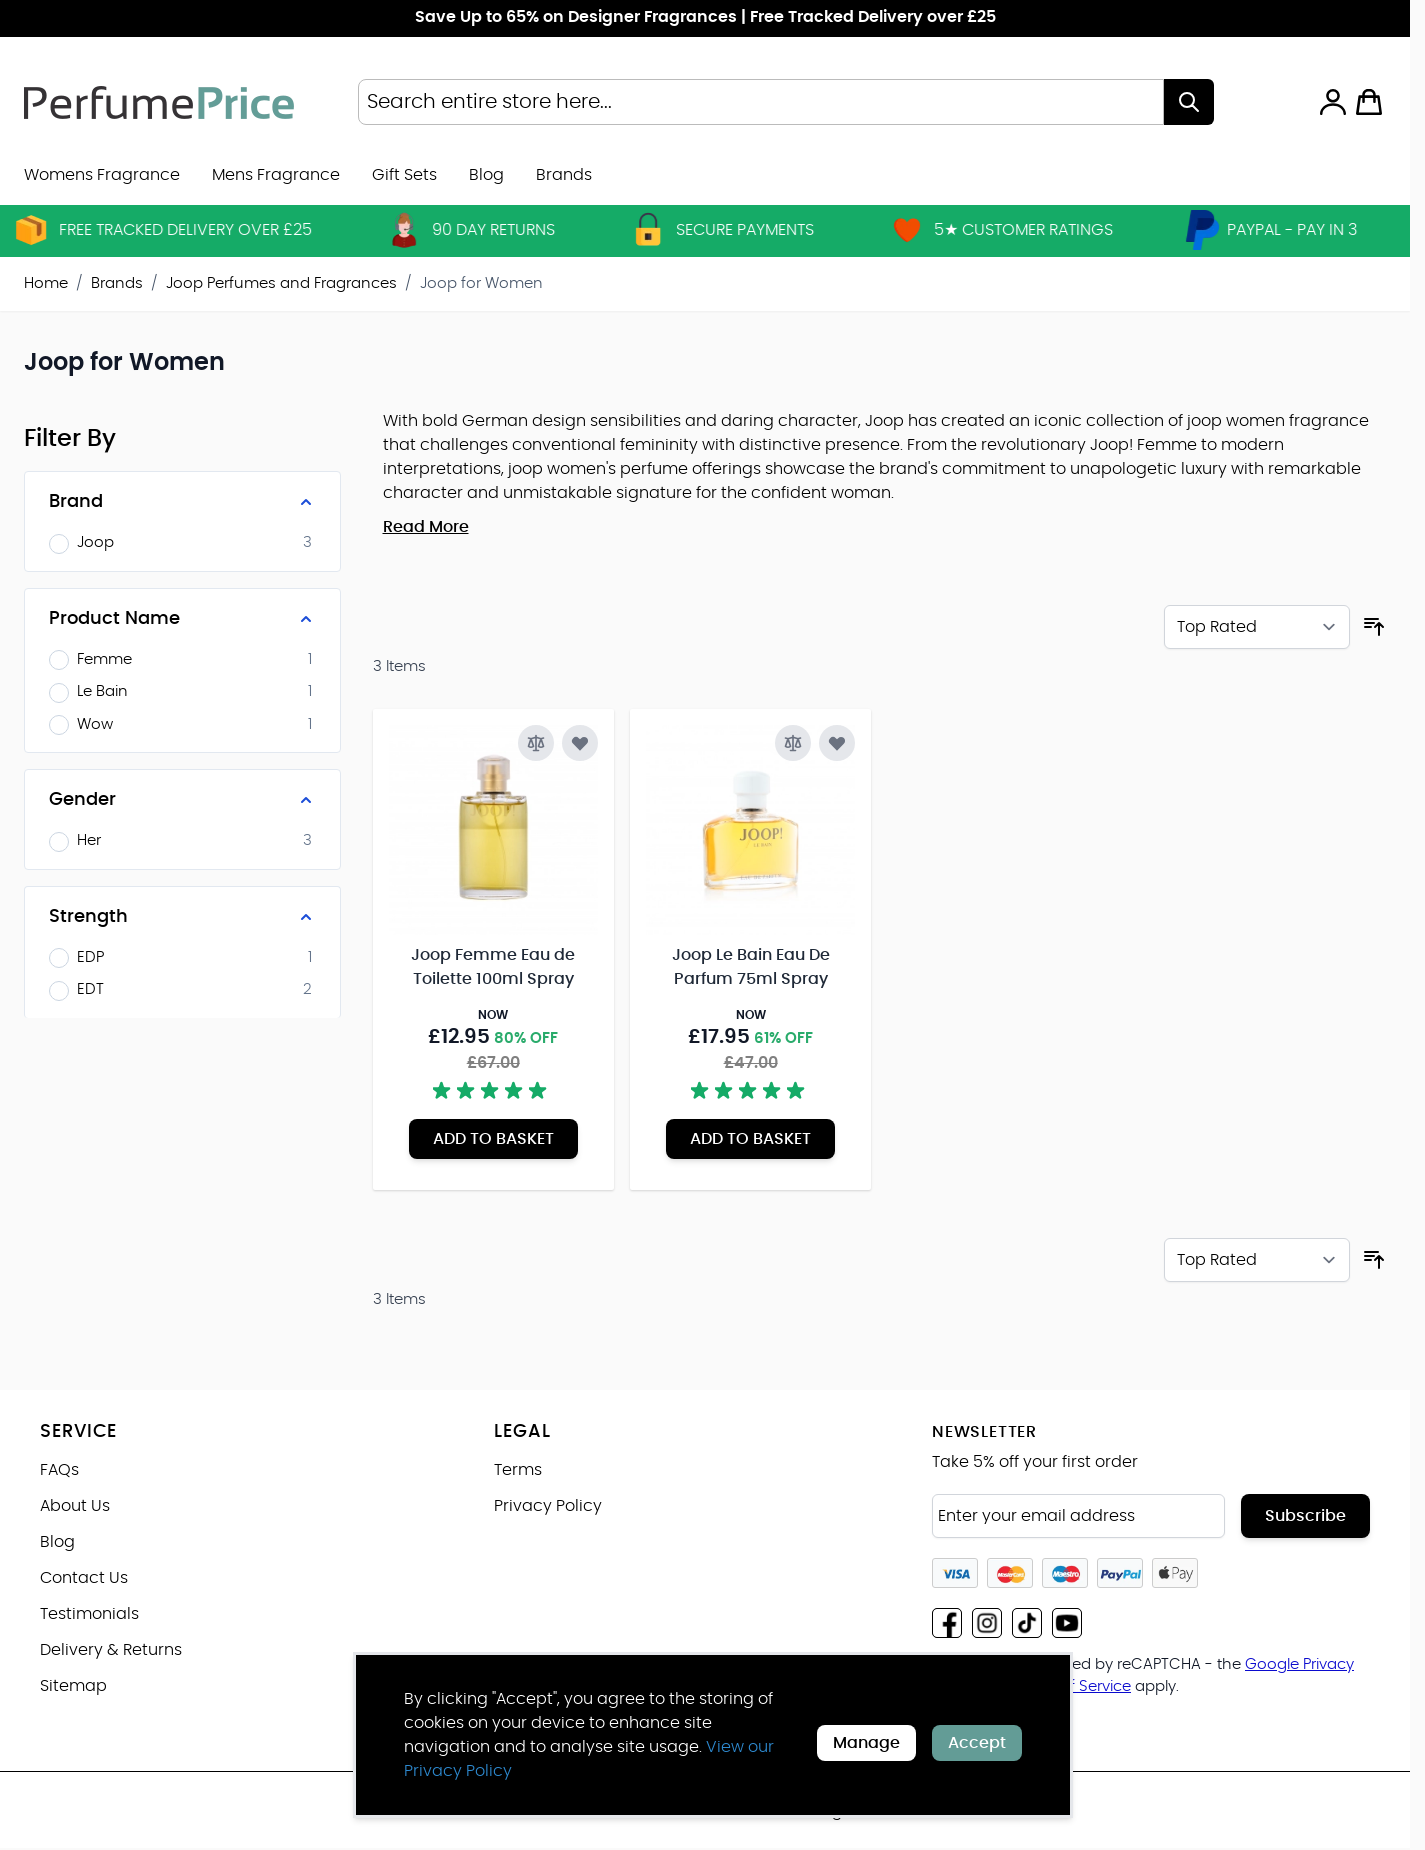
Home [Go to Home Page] (46, 283)
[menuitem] (564, 175)
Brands (117, 283)
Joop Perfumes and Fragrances (281, 283)
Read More (426, 527)
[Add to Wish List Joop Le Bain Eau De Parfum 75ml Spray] (837, 743)
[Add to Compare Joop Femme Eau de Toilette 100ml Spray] (536, 743)
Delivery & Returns (111, 1650)
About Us (75, 1506)
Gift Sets (404, 175)
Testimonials (89, 1614)
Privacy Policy (548, 1506)
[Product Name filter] (182, 619)
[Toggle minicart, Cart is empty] (1369, 102)
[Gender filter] (182, 800)
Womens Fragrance (102, 175)
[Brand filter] (182, 502)
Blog (486, 175)
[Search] (1189, 102)
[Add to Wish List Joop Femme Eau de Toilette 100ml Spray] (580, 743)
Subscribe (1305, 1516)
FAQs (59, 1470)
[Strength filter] (182, 917)
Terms (518, 1470)
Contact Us (84, 1578)
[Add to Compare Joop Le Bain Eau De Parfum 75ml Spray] (793, 743)
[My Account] (1333, 102)
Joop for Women (481, 283)
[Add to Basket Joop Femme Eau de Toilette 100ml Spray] (493, 1139)
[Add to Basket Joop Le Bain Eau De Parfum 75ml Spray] (750, 1139)
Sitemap (73, 1686)
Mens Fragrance (276, 175)
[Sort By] (1257, 627)
